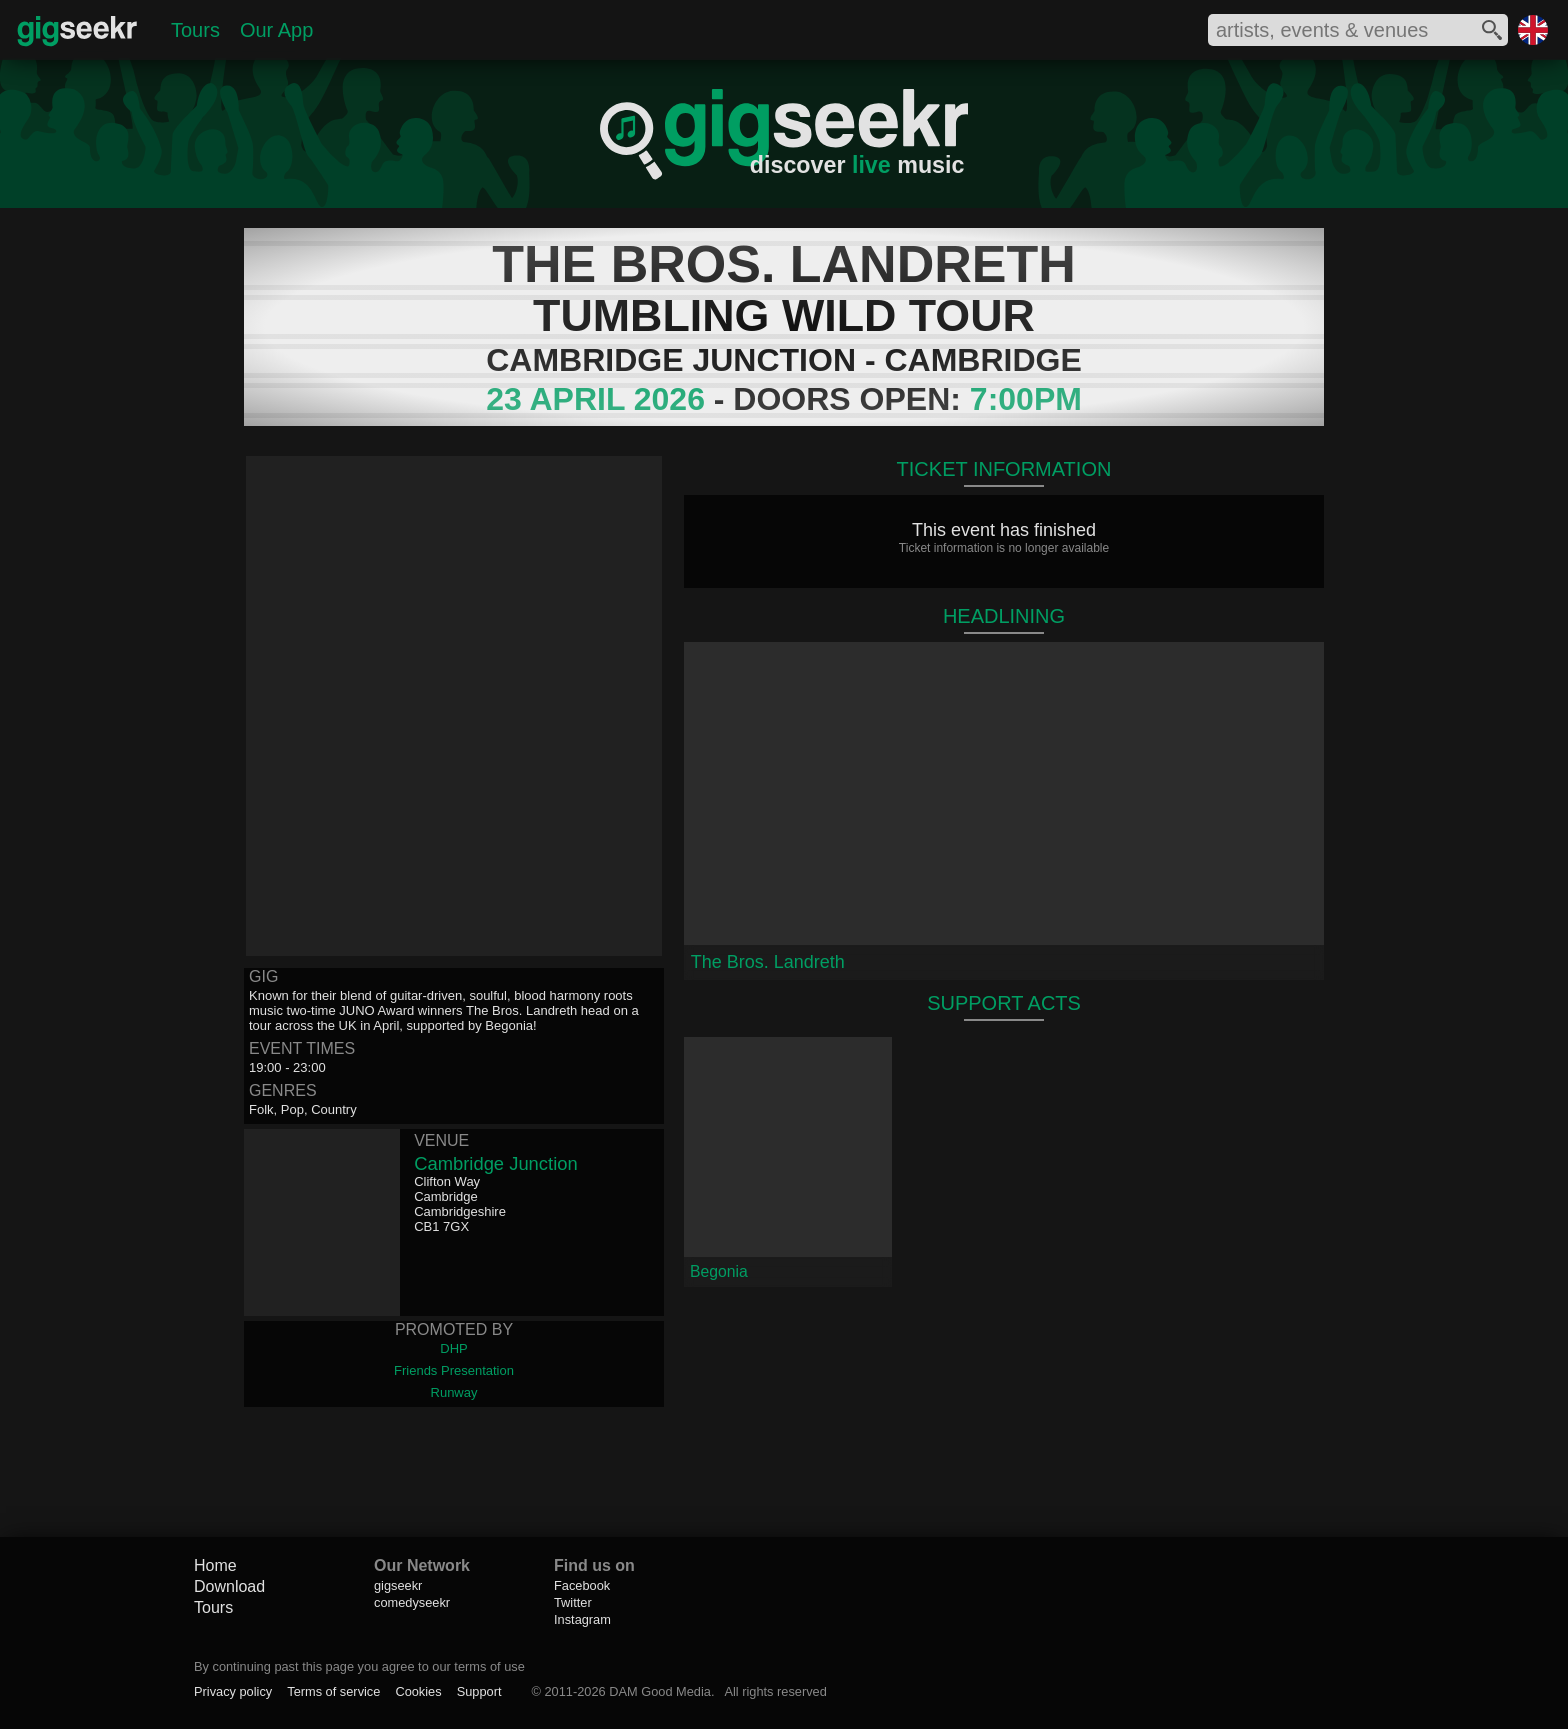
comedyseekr (412, 1602)
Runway (454, 1392)
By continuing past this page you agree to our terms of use (359, 1666)
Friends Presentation (454, 1370)
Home (215, 1565)
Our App (276, 30)
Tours (195, 30)
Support (479, 1691)
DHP (453, 1348)
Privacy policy (233, 1691)
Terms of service (333, 1691)
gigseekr (398, 1585)
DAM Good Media (660, 1691)
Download (229, 1586)
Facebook (582, 1585)
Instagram (582, 1619)
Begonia (719, 1271)
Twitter (573, 1602)
